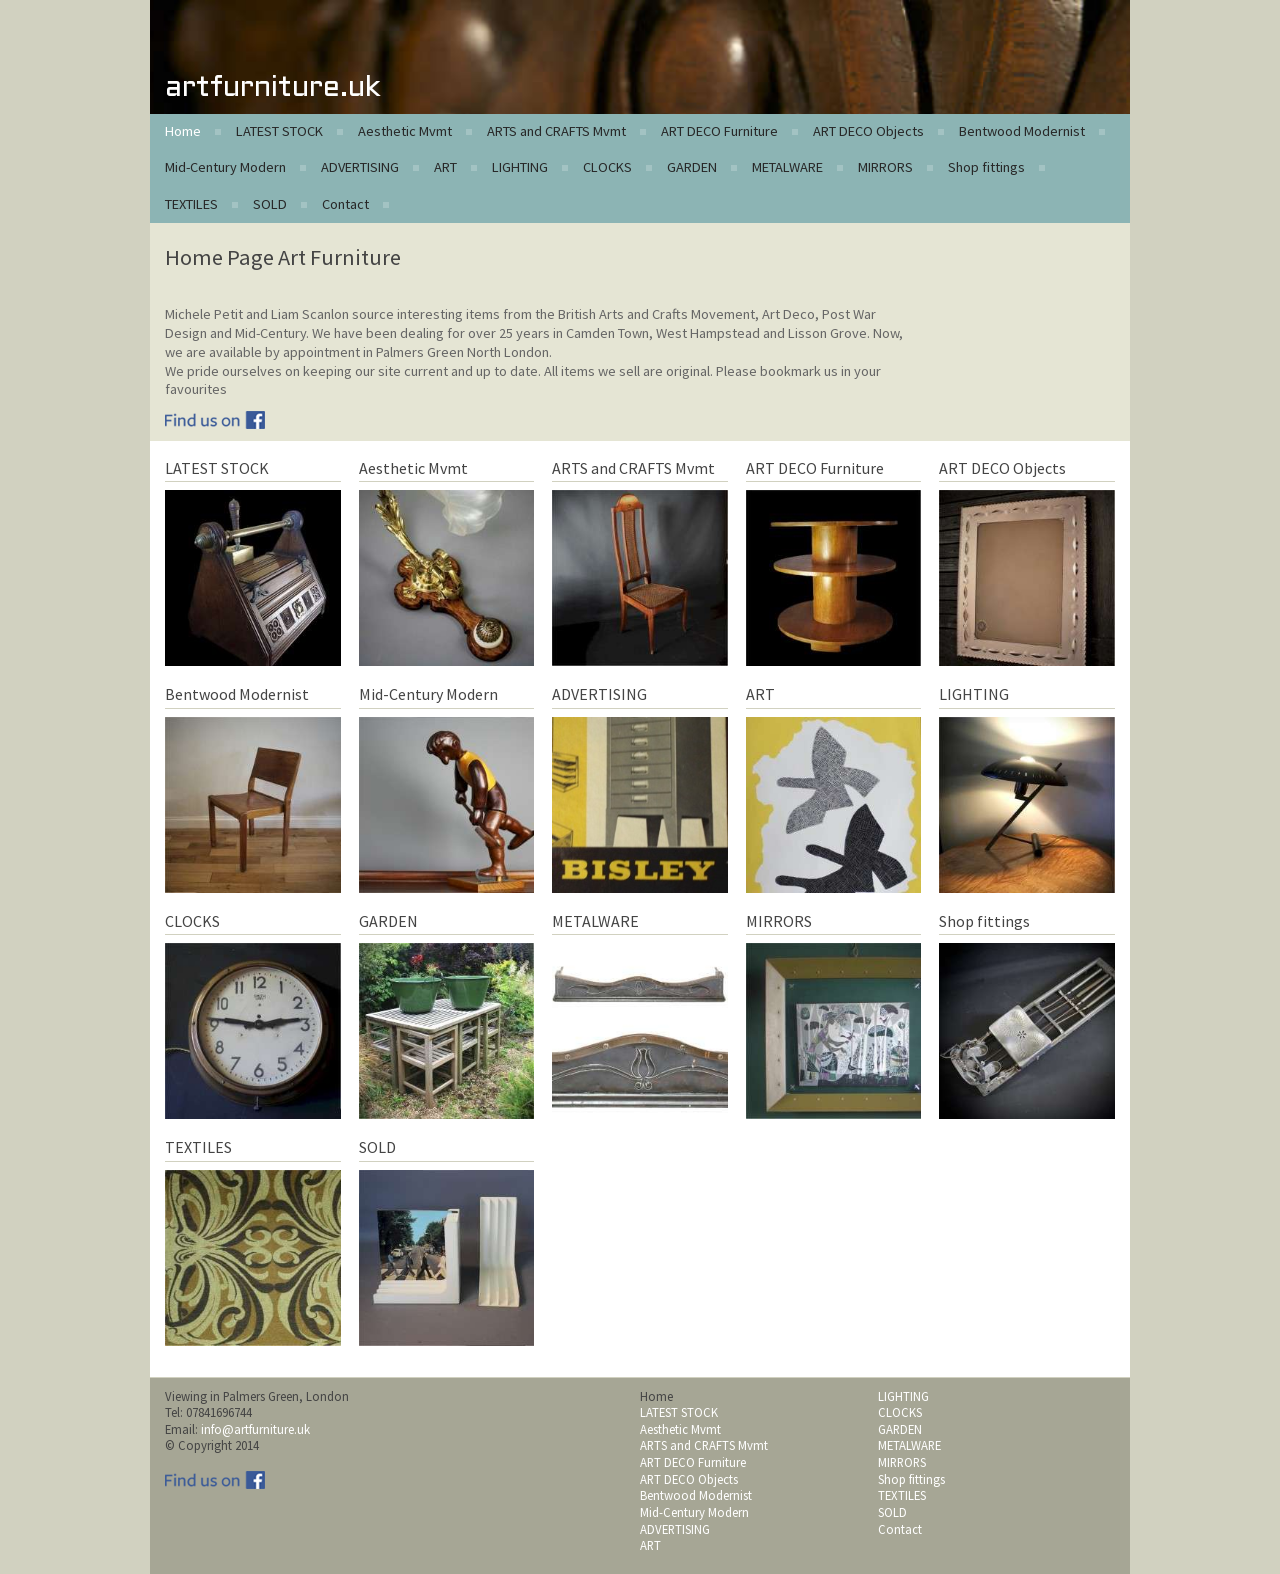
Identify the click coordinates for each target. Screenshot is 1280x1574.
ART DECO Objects (868, 131)
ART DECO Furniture (719, 131)
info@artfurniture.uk (255, 1429)
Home (183, 131)
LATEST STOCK (279, 131)
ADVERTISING (360, 167)
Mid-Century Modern (225, 167)
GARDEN (692, 167)
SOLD (270, 204)
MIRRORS (885, 167)
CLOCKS (607, 167)
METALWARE (787, 167)
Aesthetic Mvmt (405, 131)
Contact (345, 204)
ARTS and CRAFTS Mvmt (556, 131)
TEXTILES (191, 204)
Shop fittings (986, 167)
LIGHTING (520, 167)
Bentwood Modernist (1022, 131)
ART (445, 167)
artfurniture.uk (272, 88)
